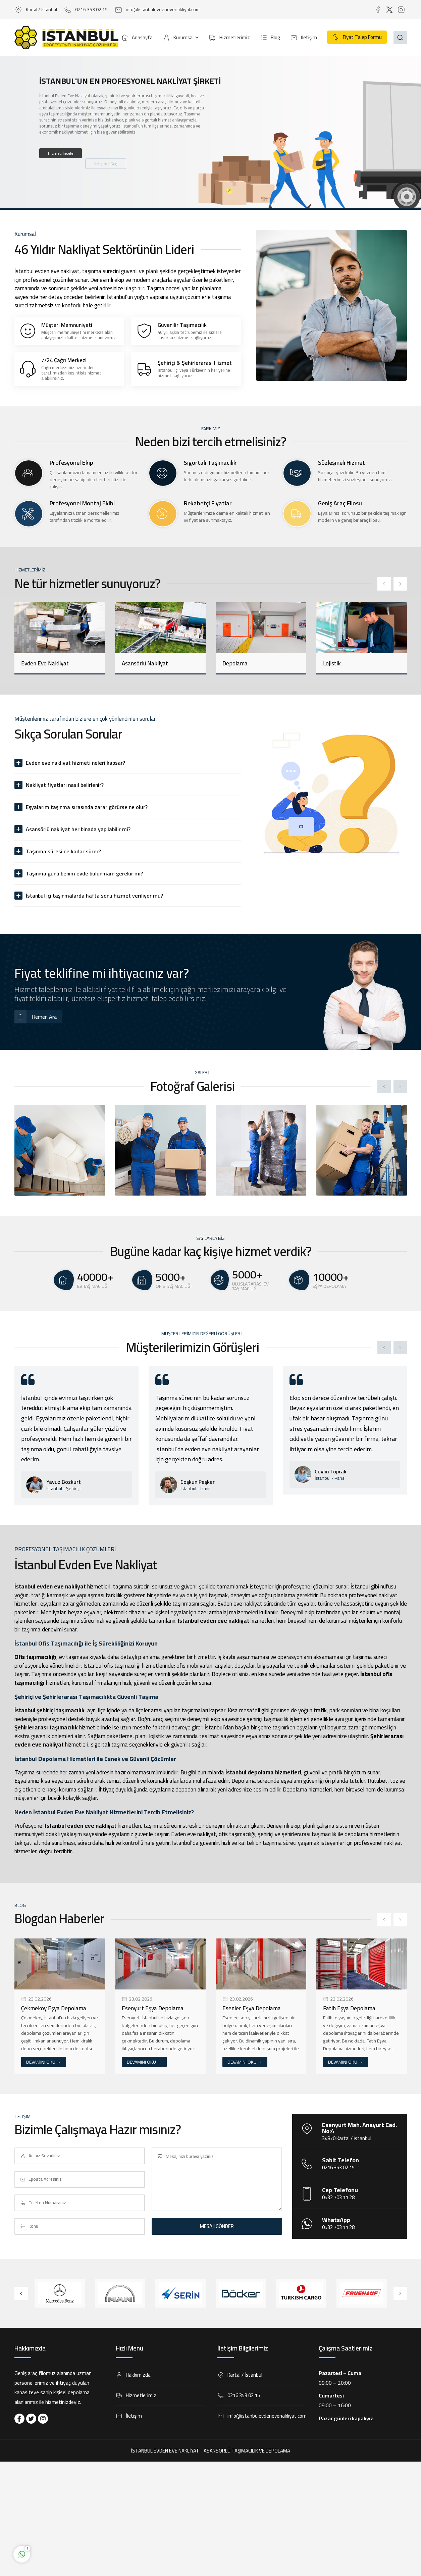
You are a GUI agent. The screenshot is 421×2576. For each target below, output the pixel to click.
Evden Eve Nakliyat (45, 663)
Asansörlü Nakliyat (145, 663)
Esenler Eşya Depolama (251, 2008)
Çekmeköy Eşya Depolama (53, 2008)
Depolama (235, 663)
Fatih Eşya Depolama (349, 2008)
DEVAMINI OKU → (43, 2062)
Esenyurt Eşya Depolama (152, 2008)
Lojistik (332, 663)
